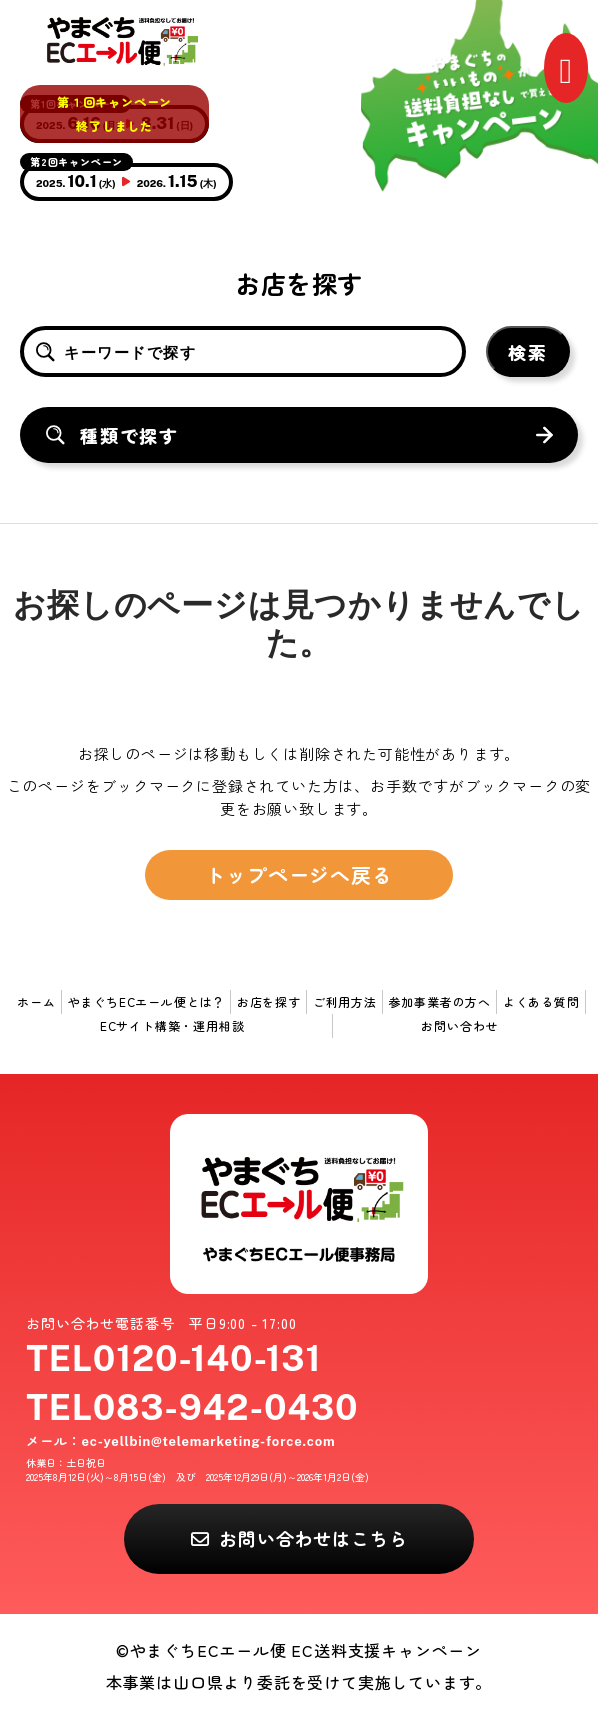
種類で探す (129, 435)
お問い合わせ (459, 1025)
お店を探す (269, 1001)
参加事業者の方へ (440, 1001)
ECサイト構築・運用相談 (172, 1025)
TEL (173, 1358)
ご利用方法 (345, 1001)
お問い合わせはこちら (313, 1538)
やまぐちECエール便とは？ (146, 1001)
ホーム (36, 1001)
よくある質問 (541, 1001)
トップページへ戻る (298, 874)
